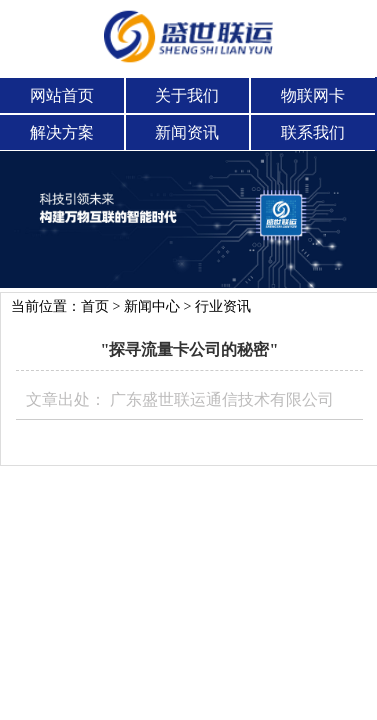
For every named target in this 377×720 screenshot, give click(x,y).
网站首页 (62, 95)
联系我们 (313, 132)
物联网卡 (313, 95)
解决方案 (62, 132)
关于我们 (187, 95)
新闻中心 (152, 306)
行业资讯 (223, 306)
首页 (95, 306)
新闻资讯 (187, 132)
